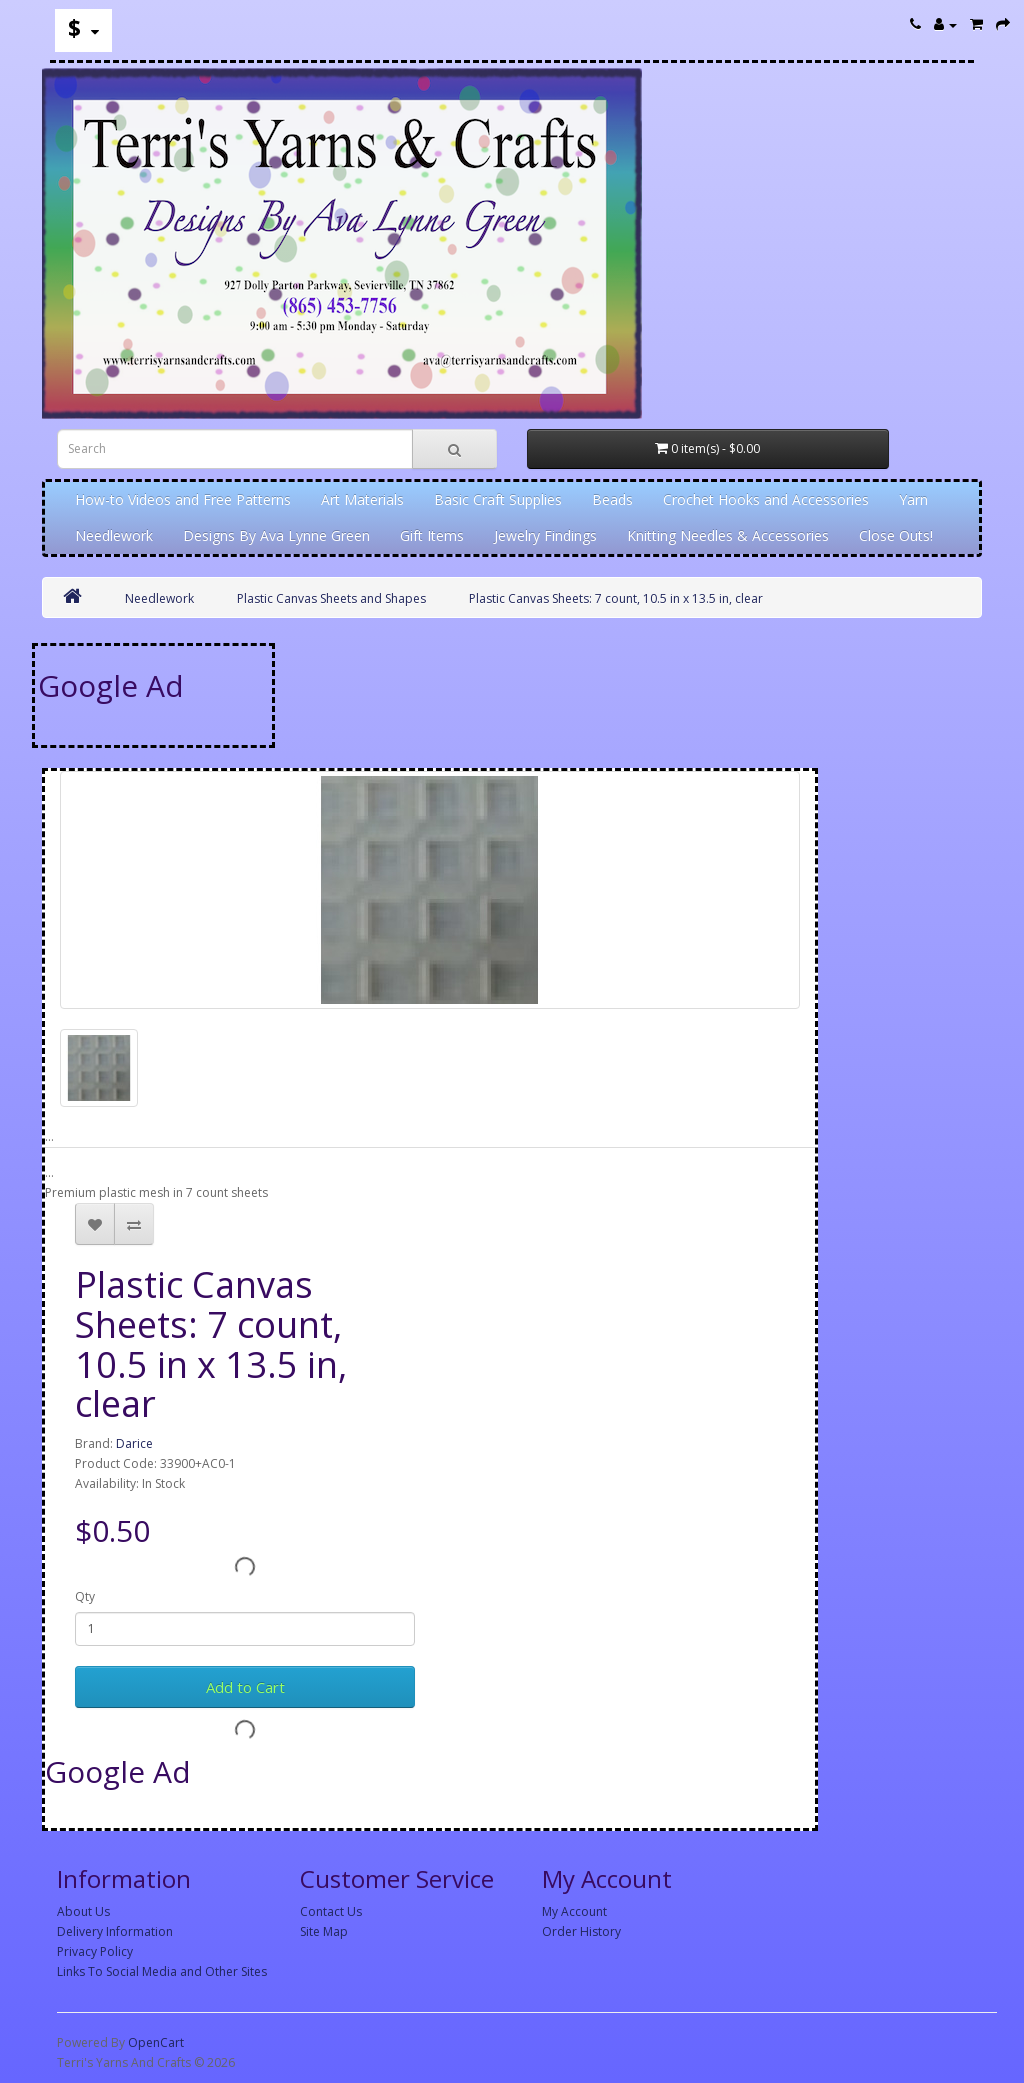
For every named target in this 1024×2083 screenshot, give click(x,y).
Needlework (114, 535)
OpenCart (156, 2042)
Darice (134, 1443)
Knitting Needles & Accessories (728, 535)
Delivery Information (115, 1931)
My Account (574, 1911)
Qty (85, 1596)
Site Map (324, 1931)
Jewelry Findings (545, 535)
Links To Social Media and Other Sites (162, 1971)
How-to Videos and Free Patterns (183, 499)
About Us (83, 1911)
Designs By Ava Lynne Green (276, 535)
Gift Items (432, 535)
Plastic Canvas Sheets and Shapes (331, 598)
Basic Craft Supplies (498, 499)
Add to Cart (245, 1687)
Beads (612, 499)
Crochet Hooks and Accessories (766, 499)
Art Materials (362, 499)
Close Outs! (896, 535)
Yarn (913, 499)
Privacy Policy (95, 1951)
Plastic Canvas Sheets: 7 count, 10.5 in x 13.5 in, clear (616, 598)
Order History (581, 1931)
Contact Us (331, 1911)
